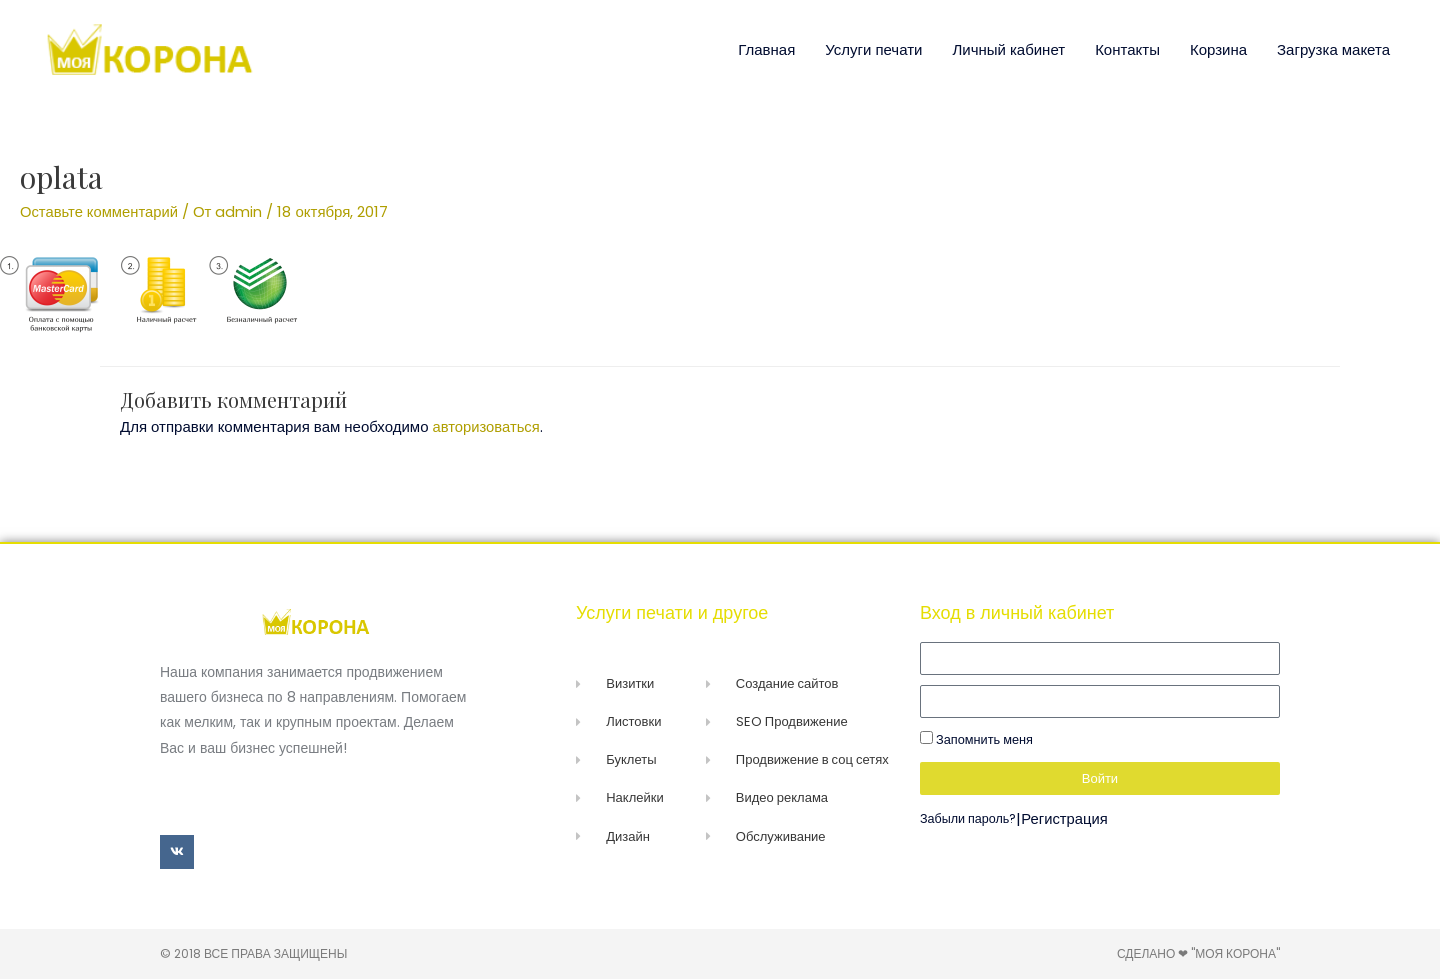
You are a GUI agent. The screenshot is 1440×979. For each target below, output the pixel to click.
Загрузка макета (1333, 49)
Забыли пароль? (969, 818)
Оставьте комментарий (100, 211)
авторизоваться (487, 426)
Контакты (1127, 49)
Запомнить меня (976, 739)
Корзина (1218, 49)
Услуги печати (873, 49)
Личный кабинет (1008, 49)
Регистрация (1067, 818)
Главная (766, 49)
